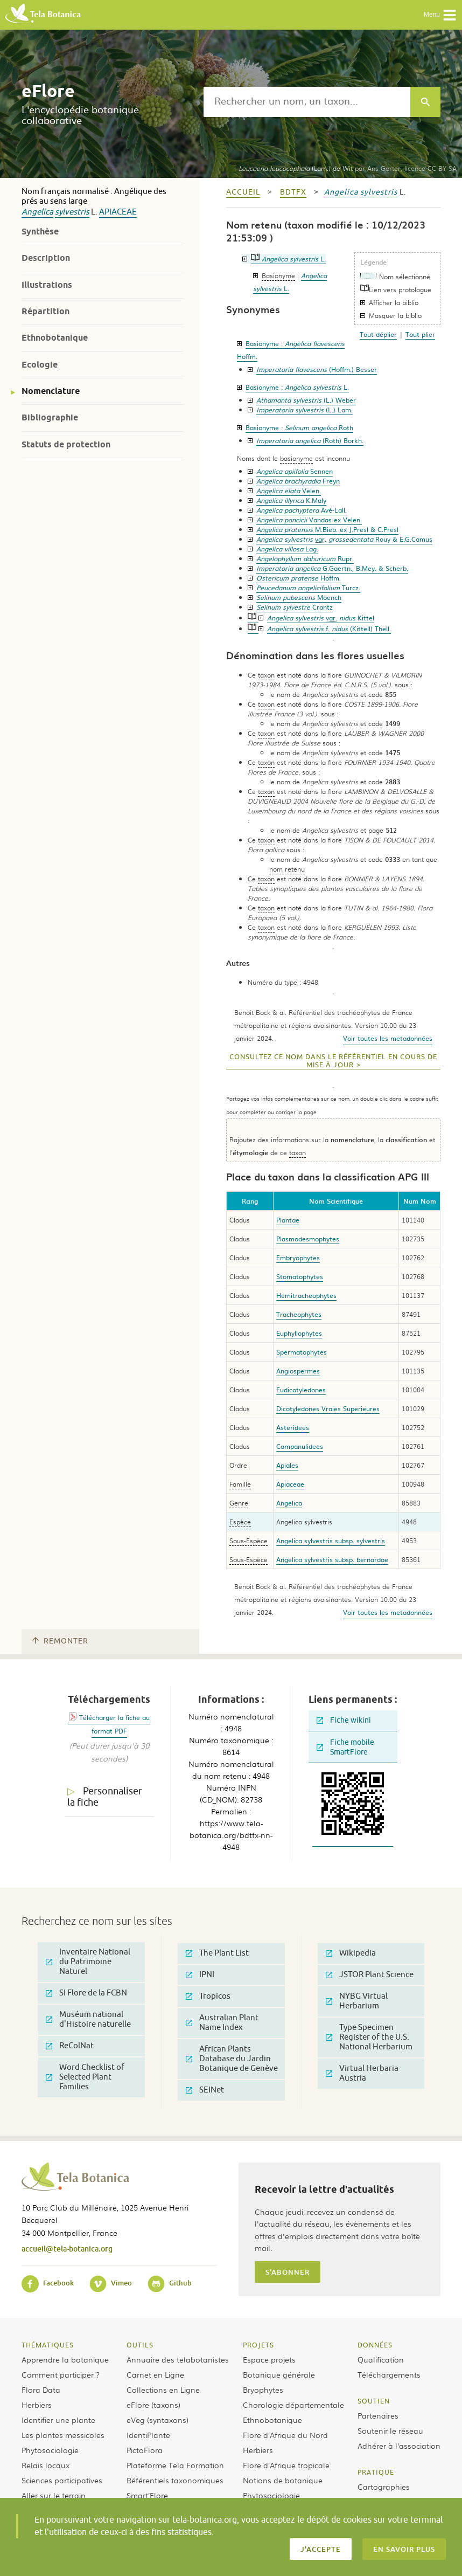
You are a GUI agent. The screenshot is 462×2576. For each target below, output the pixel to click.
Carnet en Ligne (155, 2374)
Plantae (287, 1220)
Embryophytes (298, 1257)
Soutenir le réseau (390, 2430)
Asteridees (292, 1427)
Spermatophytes (301, 1352)
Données (375, 2345)
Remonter (60, 1641)
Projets (258, 2345)
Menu (440, 15)
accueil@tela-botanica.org (67, 2248)
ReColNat (70, 2046)
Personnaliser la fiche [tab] (104, 1796)
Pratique (376, 2472)
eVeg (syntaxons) (157, 2419)
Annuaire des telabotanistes (178, 2359)
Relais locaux (45, 2465)
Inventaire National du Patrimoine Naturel (88, 1962)
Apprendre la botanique (65, 2359)
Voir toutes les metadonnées (387, 1038)
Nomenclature (51, 391)
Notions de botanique (283, 2480)
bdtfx (293, 192)
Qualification (381, 2359)
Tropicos (208, 1996)
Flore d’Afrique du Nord (285, 2434)
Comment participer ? (61, 2374)
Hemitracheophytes (306, 1295)
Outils (140, 2345)
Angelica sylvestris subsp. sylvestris (330, 1540)
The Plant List (217, 1953)
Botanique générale (279, 2374)
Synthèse (40, 231)
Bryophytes (263, 2389)
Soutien (374, 2401)
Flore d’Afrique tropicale (286, 2465)
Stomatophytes (299, 1276)
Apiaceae (118, 212)
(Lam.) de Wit (296, 168)
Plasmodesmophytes (307, 1239)
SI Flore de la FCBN (86, 1993)
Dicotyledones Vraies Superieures (328, 1408)
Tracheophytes (298, 1314)
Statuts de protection (66, 444)
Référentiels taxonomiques (175, 2480)
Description (46, 258)
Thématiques (48, 2345)
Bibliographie (50, 417)
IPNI (200, 1975)
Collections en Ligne (163, 2389)
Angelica (37, 212)
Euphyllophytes (299, 1333)
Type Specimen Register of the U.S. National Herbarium (369, 2037)
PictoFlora (145, 2449)
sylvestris (72, 212)
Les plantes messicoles (63, 2434)
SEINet (205, 2090)
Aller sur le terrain (54, 2495)
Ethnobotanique (55, 338)
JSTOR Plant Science (370, 1975)
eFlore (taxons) (153, 2404)
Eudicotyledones (301, 1389)
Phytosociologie (50, 2449)
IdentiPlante (148, 2434)
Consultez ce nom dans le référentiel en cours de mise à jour (333, 1061)
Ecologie (40, 365)
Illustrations (47, 285)
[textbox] (307, 102)
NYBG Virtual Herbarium (357, 2001)
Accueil (243, 192)
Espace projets (269, 2359)
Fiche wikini (344, 1720)
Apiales (287, 1465)
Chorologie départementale (293, 2404)
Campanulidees (299, 1446)
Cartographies (384, 2486)
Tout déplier (378, 334)
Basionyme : (297, 387)
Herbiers (37, 2404)
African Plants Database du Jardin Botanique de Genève (232, 2059)
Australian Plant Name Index (222, 2023)
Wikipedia (351, 1953)
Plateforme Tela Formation (175, 2465)
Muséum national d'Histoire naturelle (88, 2019)
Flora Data (41, 2389)
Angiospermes (298, 1371)
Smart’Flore (147, 2495)
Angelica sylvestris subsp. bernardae (332, 1559)
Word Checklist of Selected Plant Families (85, 2077)
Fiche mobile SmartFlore (345, 1747)
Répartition (45, 311)
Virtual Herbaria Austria (362, 2073)
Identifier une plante (58, 2419)
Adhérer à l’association (399, 2445)
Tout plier (420, 334)
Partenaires (378, 2415)
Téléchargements (389, 2374)
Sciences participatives (62, 2480)
